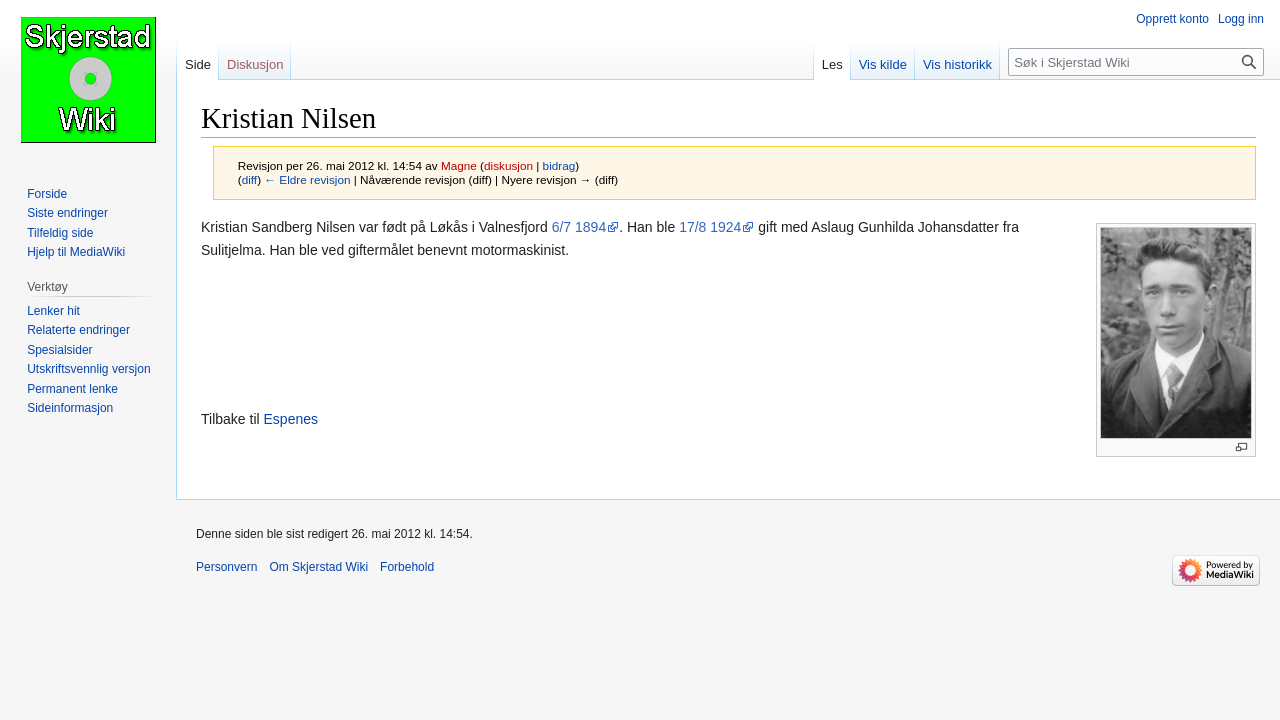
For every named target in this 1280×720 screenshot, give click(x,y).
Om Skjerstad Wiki (318, 567)
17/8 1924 (710, 227)
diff (249, 179)
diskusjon (508, 165)
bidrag (559, 165)
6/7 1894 (579, 227)
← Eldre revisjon (307, 179)
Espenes (291, 419)
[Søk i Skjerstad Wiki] (1136, 62)
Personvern (226, 567)
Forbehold (407, 567)
